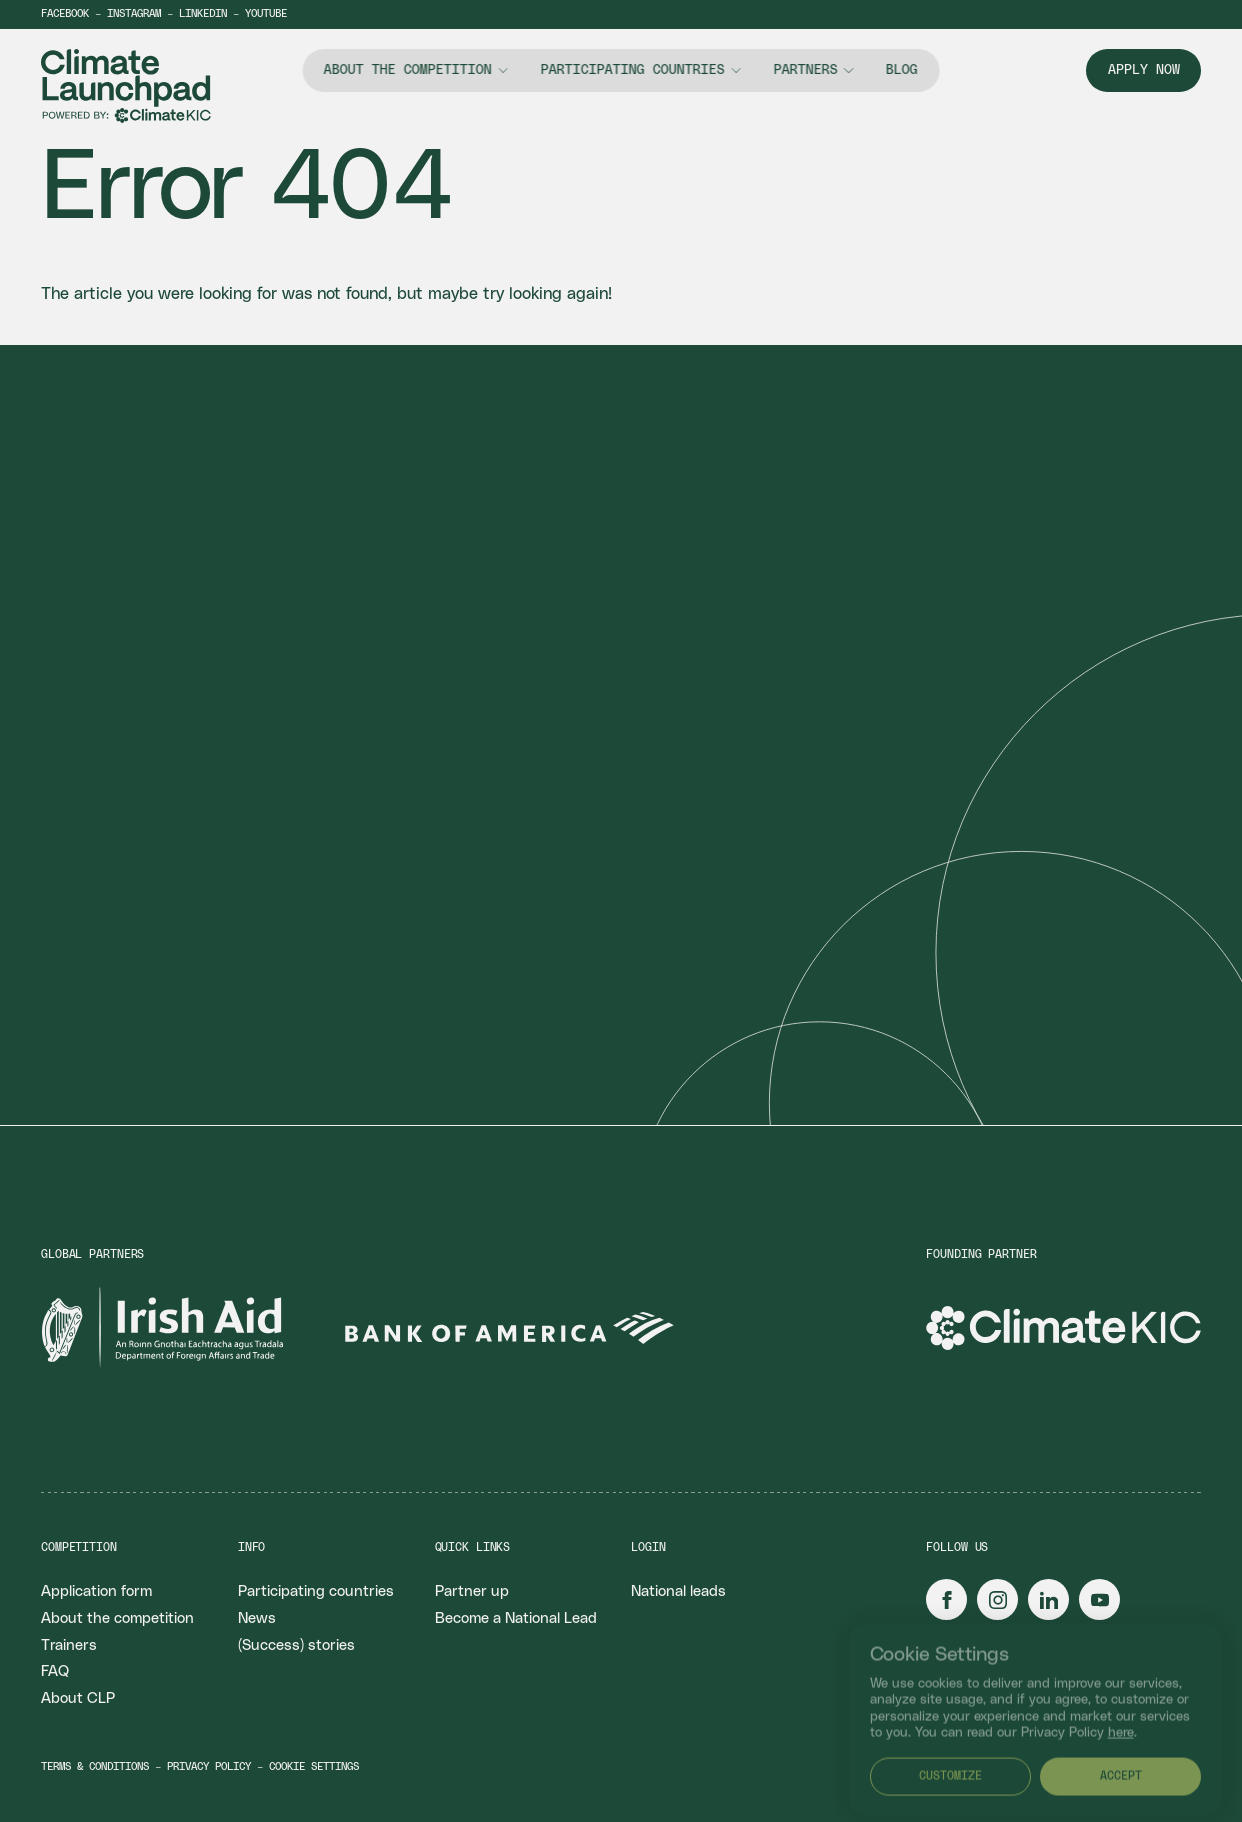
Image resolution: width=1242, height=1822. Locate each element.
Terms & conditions (95, 1767)
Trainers (69, 1645)
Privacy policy (209, 1767)
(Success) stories (296, 1645)
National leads (678, 1591)
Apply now (1144, 70)
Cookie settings (314, 1767)
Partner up (472, 1591)
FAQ (55, 1671)
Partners (805, 70)
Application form (96, 1591)
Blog (902, 70)
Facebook (65, 14)
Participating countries (633, 70)
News (257, 1618)
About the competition (408, 70)
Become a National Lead (516, 1618)
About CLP (78, 1698)
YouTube (266, 14)
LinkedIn (203, 14)
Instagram (134, 14)
